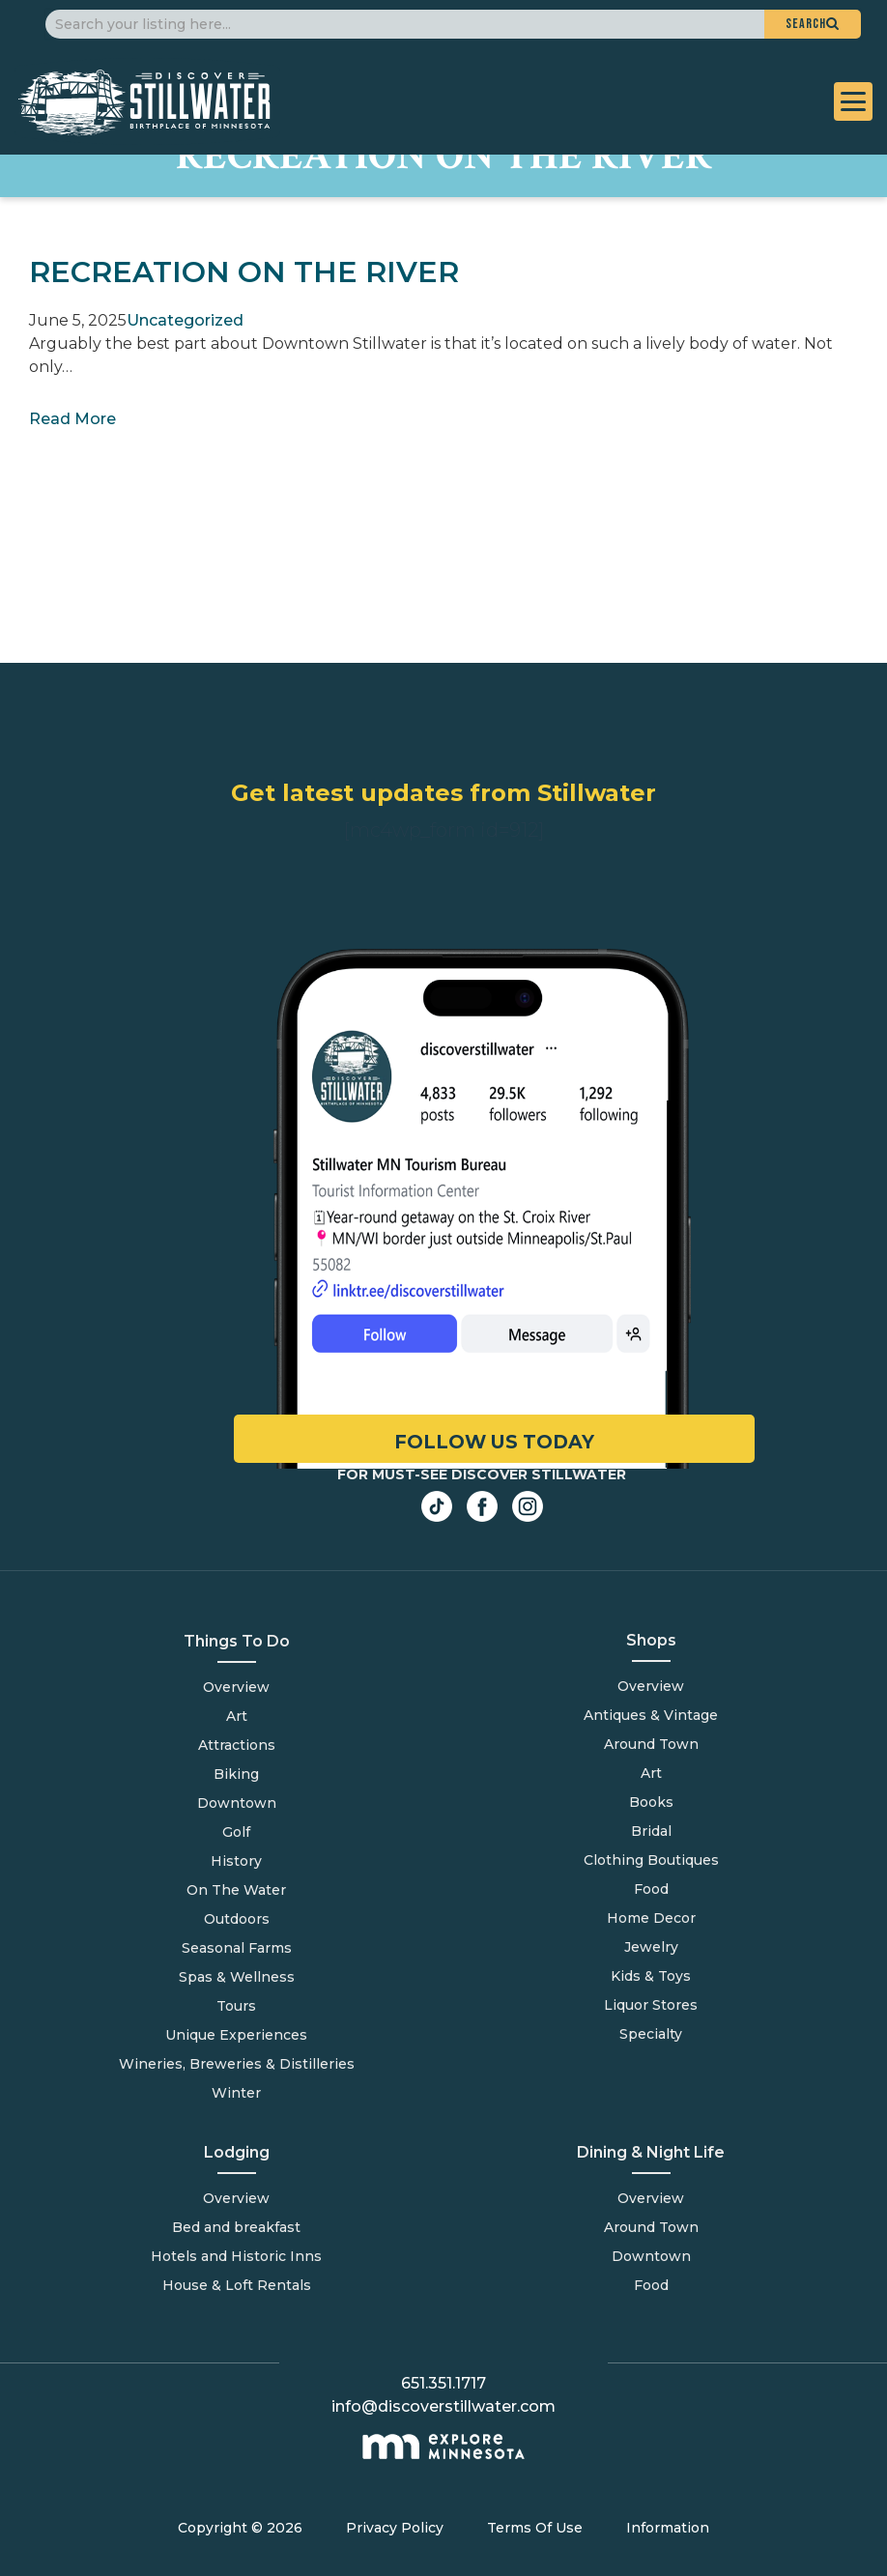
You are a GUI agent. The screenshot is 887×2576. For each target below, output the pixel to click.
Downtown (236, 1803)
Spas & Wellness (237, 1977)
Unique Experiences (236, 2035)
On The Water (236, 1890)
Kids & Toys (651, 1976)
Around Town (651, 2227)
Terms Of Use (535, 2527)
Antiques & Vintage (651, 1715)
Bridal (651, 1831)
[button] (812, 24)
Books (651, 1802)
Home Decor (651, 1918)
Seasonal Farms (237, 1948)
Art (236, 1716)
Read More (72, 419)
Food (651, 2285)
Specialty (650, 2034)
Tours (236, 2006)
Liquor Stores (651, 2005)
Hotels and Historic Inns (236, 2256)
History (236, 1861)
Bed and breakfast (236, 2227)
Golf (236, 1832)
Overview (236, 1687)
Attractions (236, 1745)
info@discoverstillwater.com (443, 2406)
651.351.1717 (443, 2383)
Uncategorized (185, 320)
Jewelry (651, 1947)
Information (667, 2527)
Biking (236, 1774)
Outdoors (237, 1919)
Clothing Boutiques (651, 1860)
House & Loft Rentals (236, 2285)
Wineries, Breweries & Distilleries (237, 2064)
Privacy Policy (395, 2527)
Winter (236, 2093)
